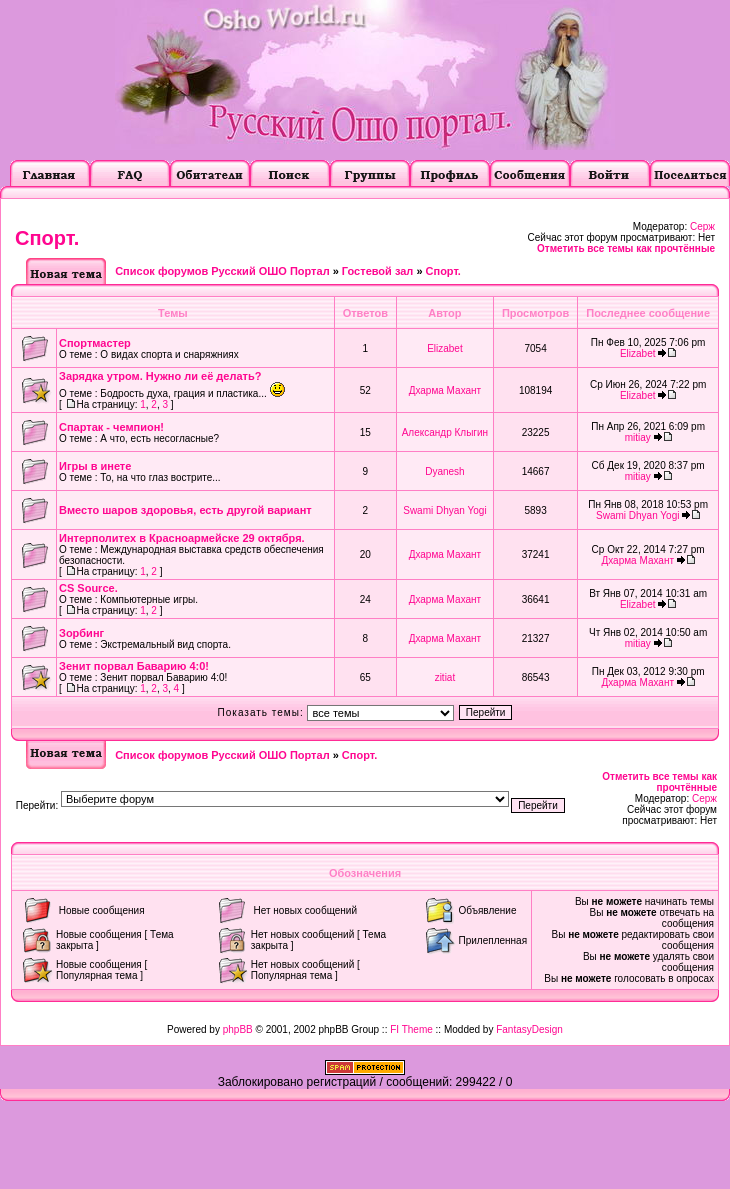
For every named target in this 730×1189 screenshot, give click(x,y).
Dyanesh (444, 471)
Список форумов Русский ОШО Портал (222, 271)
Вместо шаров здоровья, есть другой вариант (185, 510)
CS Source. (88, 588)
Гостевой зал (377, 271)
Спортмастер (95, 343)
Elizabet (445, 348)
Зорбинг (81, 633)
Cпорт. (47, 238)
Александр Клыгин (445, 432)
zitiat (445, 677)
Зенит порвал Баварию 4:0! (134, 666)
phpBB (238, 1029)
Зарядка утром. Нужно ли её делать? (160, 376)
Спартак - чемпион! (111, 427)
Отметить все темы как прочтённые (626, 248)
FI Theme (411, 1029)
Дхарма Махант (445, 390)
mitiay (638, 437)
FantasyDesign (529, 1029)
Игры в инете (95, 466)
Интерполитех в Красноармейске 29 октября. (182, 538)
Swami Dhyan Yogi (444, 510)
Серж (702, 226)
